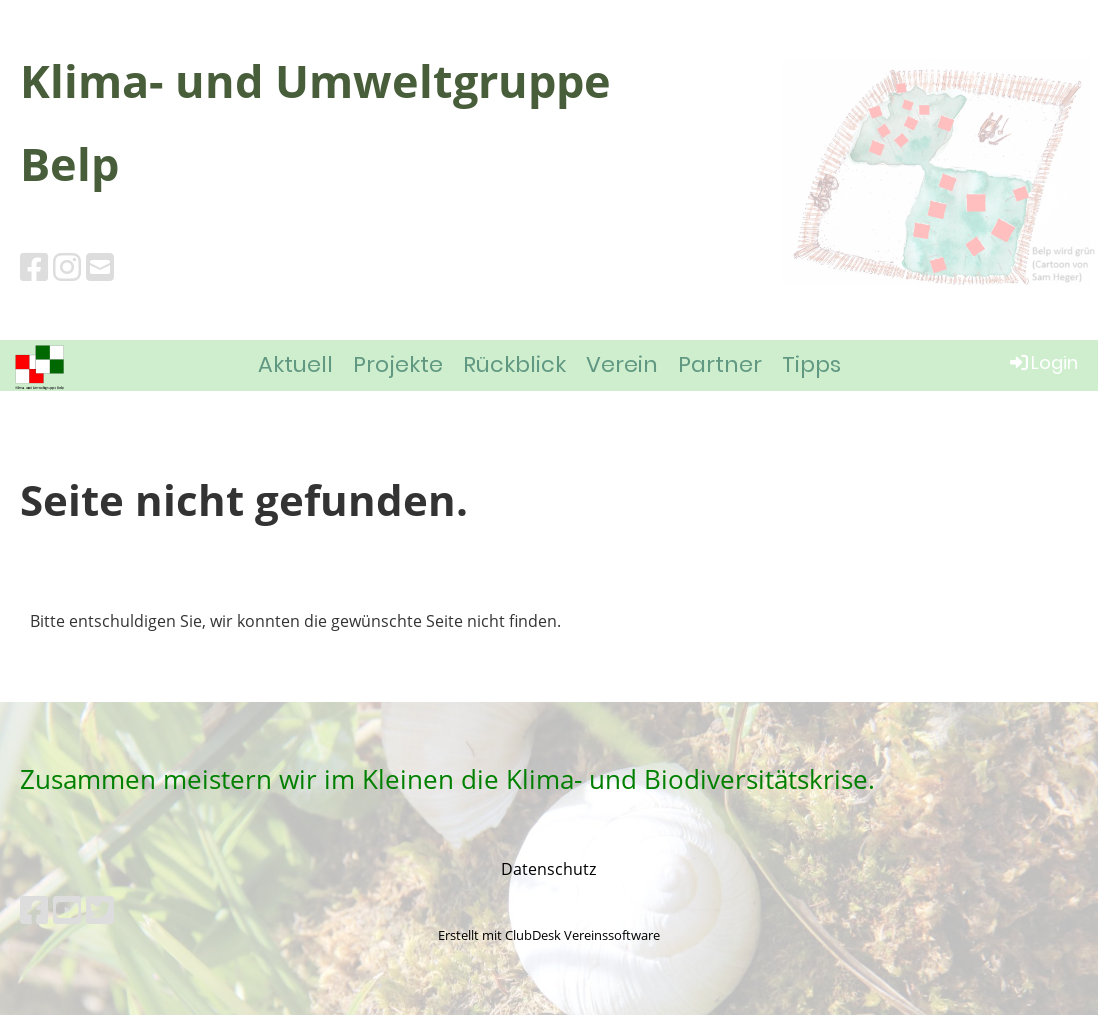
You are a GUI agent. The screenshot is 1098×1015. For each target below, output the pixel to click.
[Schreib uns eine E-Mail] (100, 266)
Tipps (811, 364)
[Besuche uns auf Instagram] (67, 266)
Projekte (398, 364)
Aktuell (295, 364)
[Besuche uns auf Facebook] (34, 266)
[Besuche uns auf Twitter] (100, 909)
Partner (720, 364)
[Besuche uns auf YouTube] (67, 909)
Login (1042, 362)
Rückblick (514, 364)
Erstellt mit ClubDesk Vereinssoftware (549, 935)
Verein (622, 364)
